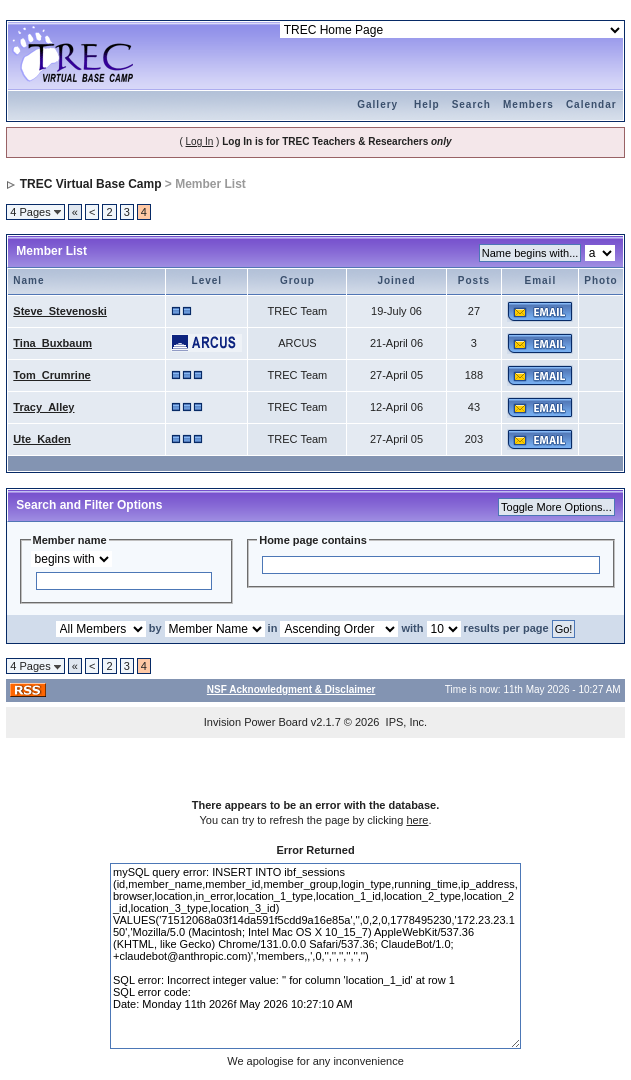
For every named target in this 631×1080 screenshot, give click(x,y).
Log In (200, 141)
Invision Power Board (256, 722)
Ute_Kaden (41, 439)
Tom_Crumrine (51, 375)
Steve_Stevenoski (60, 311)
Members (528, 104)
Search (471, 104)
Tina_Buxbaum (52, 343)
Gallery (377, 104)
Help (427, 104)
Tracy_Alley (43, 407)
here (417, 820)
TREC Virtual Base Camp (91, 184)
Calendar (591, 104)
